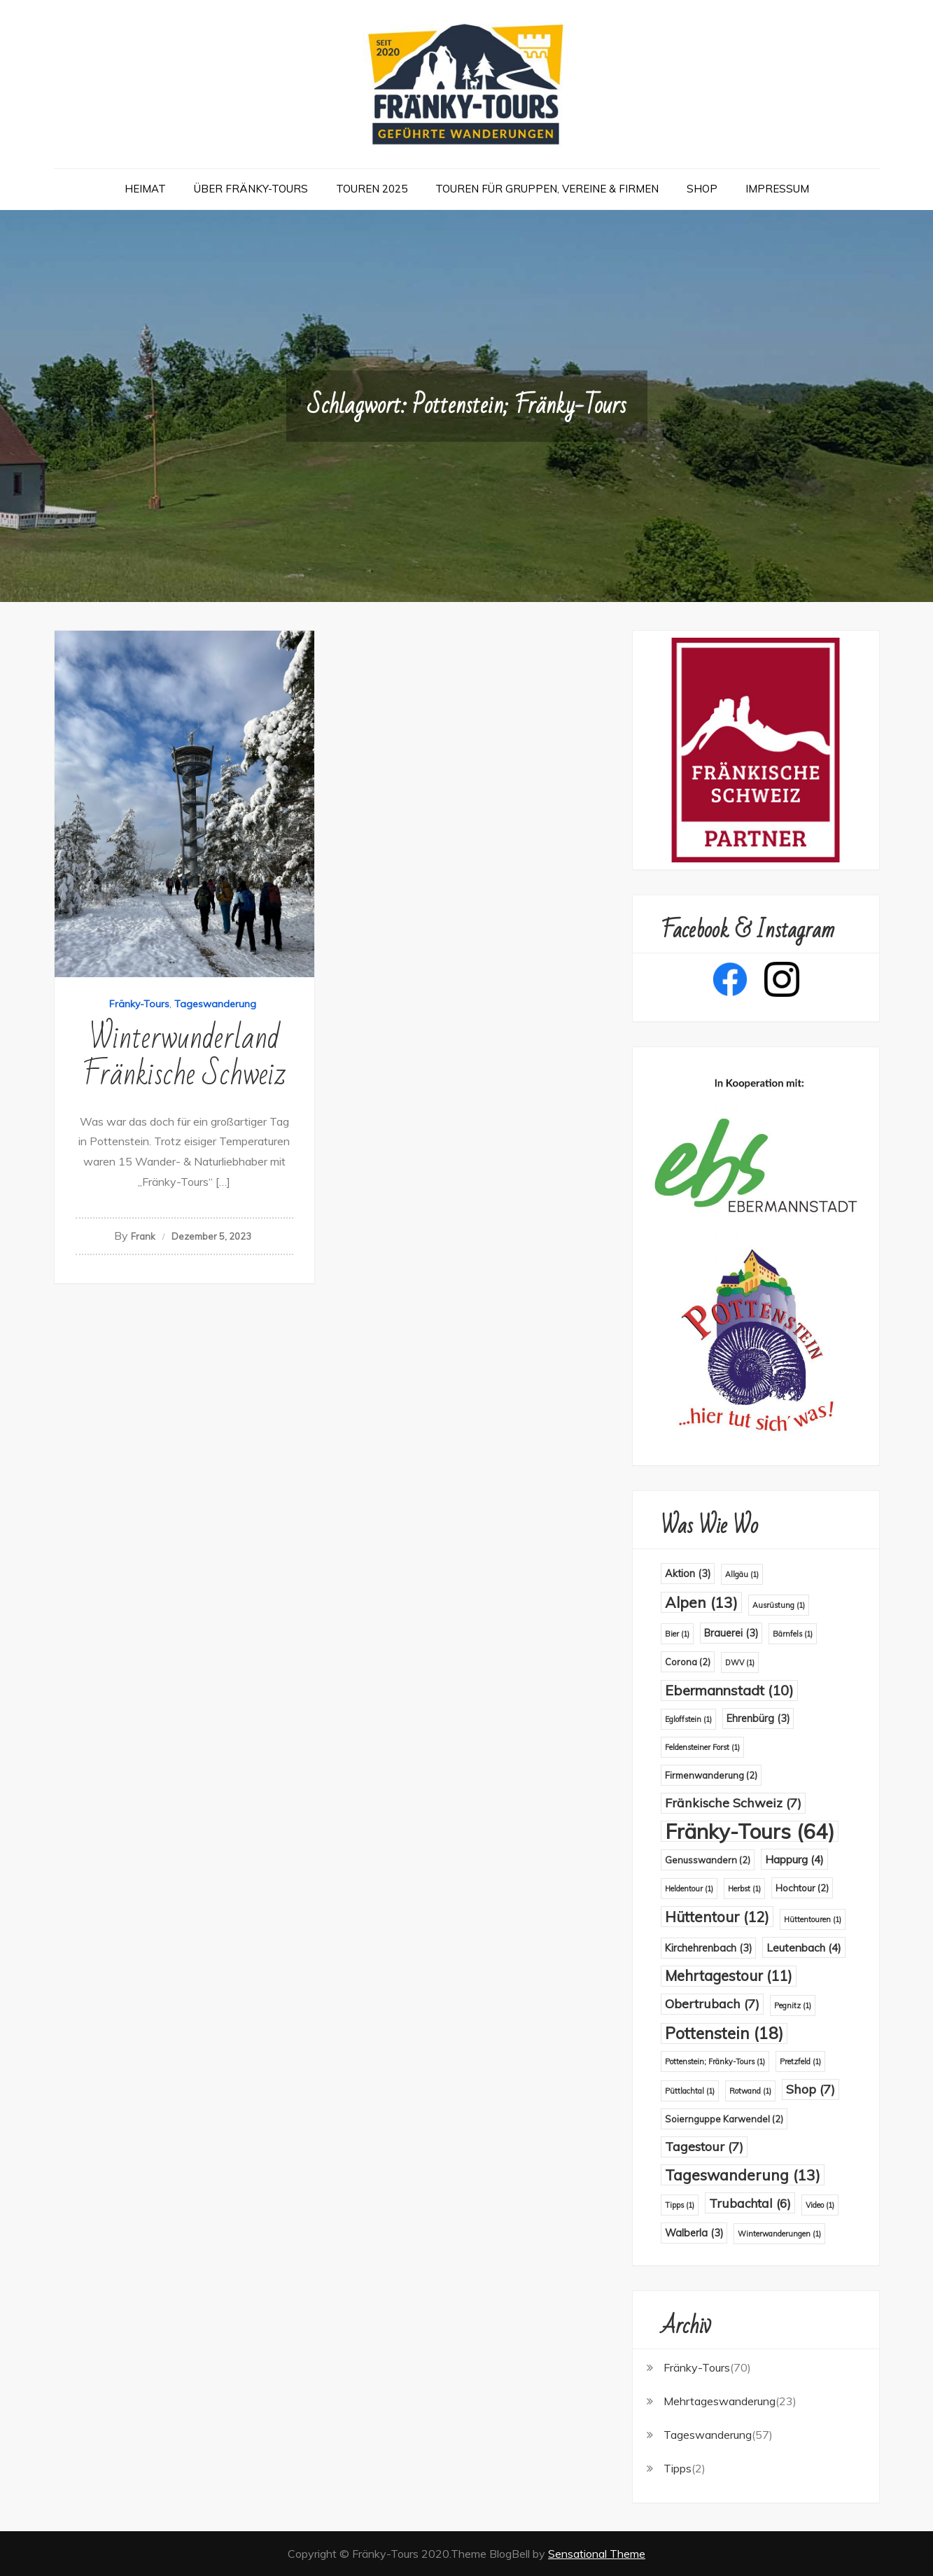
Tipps (678, 2468)
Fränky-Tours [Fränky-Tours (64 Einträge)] (749, 1831)
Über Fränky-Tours (251, 188)
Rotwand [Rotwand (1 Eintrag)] (750, 2091)
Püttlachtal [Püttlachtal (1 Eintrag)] (690, 2091)
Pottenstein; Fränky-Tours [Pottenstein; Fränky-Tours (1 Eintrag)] (715, 2061)
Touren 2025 (371, 188)
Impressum (777, 188)
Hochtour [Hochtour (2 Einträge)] (802, 1887)
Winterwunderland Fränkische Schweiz (184, 1056)
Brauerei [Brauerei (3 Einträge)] (731, 1633)
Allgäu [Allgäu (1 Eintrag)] (742, 1574)
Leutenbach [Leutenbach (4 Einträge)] (803, 1947)
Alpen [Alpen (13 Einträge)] (701, 1602)
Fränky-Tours (139, 1003)
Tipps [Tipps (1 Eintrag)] (679, 2205)
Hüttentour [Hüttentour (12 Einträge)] (717, 1916)
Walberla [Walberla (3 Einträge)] (694, 2233)
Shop (702, 188)
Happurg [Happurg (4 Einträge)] (794, 1859)
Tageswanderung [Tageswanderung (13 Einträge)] (742, 2175)
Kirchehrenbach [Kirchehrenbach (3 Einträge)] (708, 1948)
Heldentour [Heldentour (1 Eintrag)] (689, 1888)
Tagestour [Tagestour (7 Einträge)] (704, 2146)
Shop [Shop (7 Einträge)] (810, 2089)
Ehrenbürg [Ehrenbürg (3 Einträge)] (758, 1718)
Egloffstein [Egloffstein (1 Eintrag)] (688, 1719)
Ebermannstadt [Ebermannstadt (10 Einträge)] (729, 1690)
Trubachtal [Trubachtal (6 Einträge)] (750, 2203)
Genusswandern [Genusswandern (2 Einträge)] (707, 1859)
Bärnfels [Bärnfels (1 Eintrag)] (793, 1634)
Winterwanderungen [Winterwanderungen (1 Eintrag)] (779, 2234)
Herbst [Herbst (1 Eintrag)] (744, 1888)
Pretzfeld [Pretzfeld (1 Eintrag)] (800, 2061)
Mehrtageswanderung (720, 2401)
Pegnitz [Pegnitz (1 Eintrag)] (792, 2005)
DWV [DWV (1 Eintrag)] (740, 1662)
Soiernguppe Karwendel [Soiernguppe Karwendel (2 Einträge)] (724, 2118)
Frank (143, 1236)
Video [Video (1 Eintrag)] (820, 2205)
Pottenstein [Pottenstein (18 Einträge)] (724, 2033)
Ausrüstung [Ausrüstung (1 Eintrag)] (778, 1605)
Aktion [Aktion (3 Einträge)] (687, 1573)
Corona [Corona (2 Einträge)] (687, 1661)
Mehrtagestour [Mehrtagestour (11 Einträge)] (728, 1975)
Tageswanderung (215, 1003)
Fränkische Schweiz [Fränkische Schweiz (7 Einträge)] (733, 1803)
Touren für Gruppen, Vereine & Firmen (547, 188)
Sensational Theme (596, 2554)
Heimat (145, 188)
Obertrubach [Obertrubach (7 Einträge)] (712, 2004)
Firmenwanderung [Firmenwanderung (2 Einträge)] (711, 1775)
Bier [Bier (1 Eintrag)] (677, 1634)
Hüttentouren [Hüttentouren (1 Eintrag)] (812, 1919)
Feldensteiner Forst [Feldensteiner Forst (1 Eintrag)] (702, 1747)
